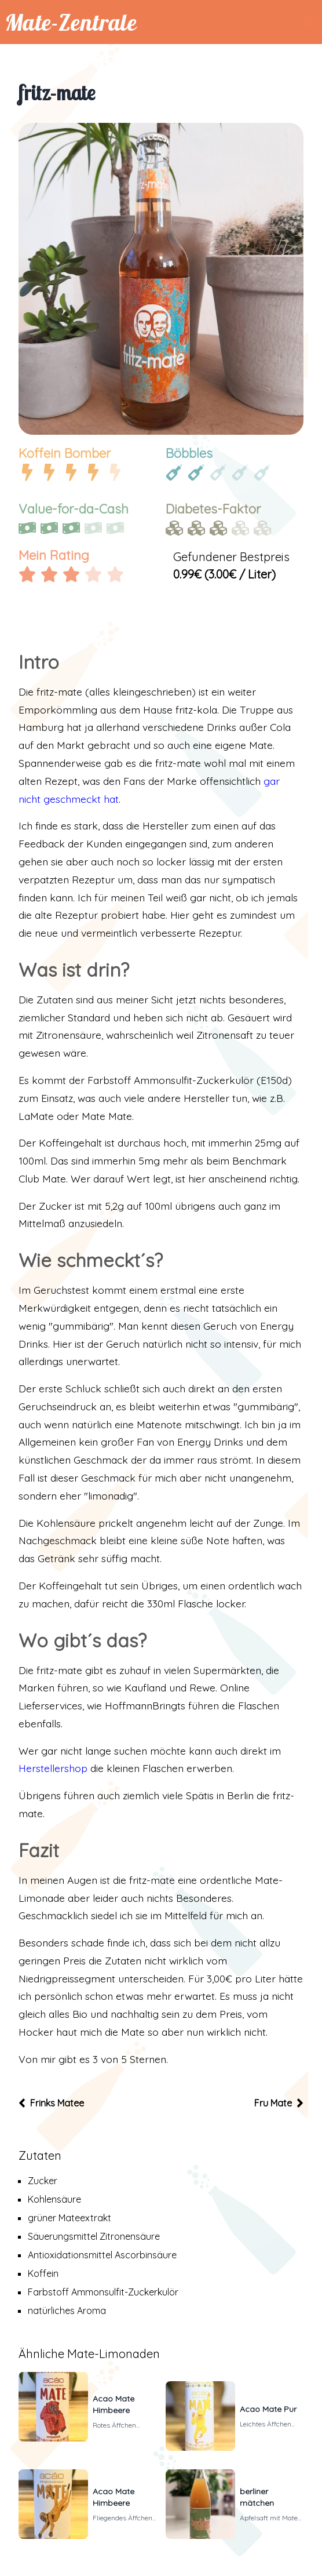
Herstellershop (53, 1768)
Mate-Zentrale (71, 22)
